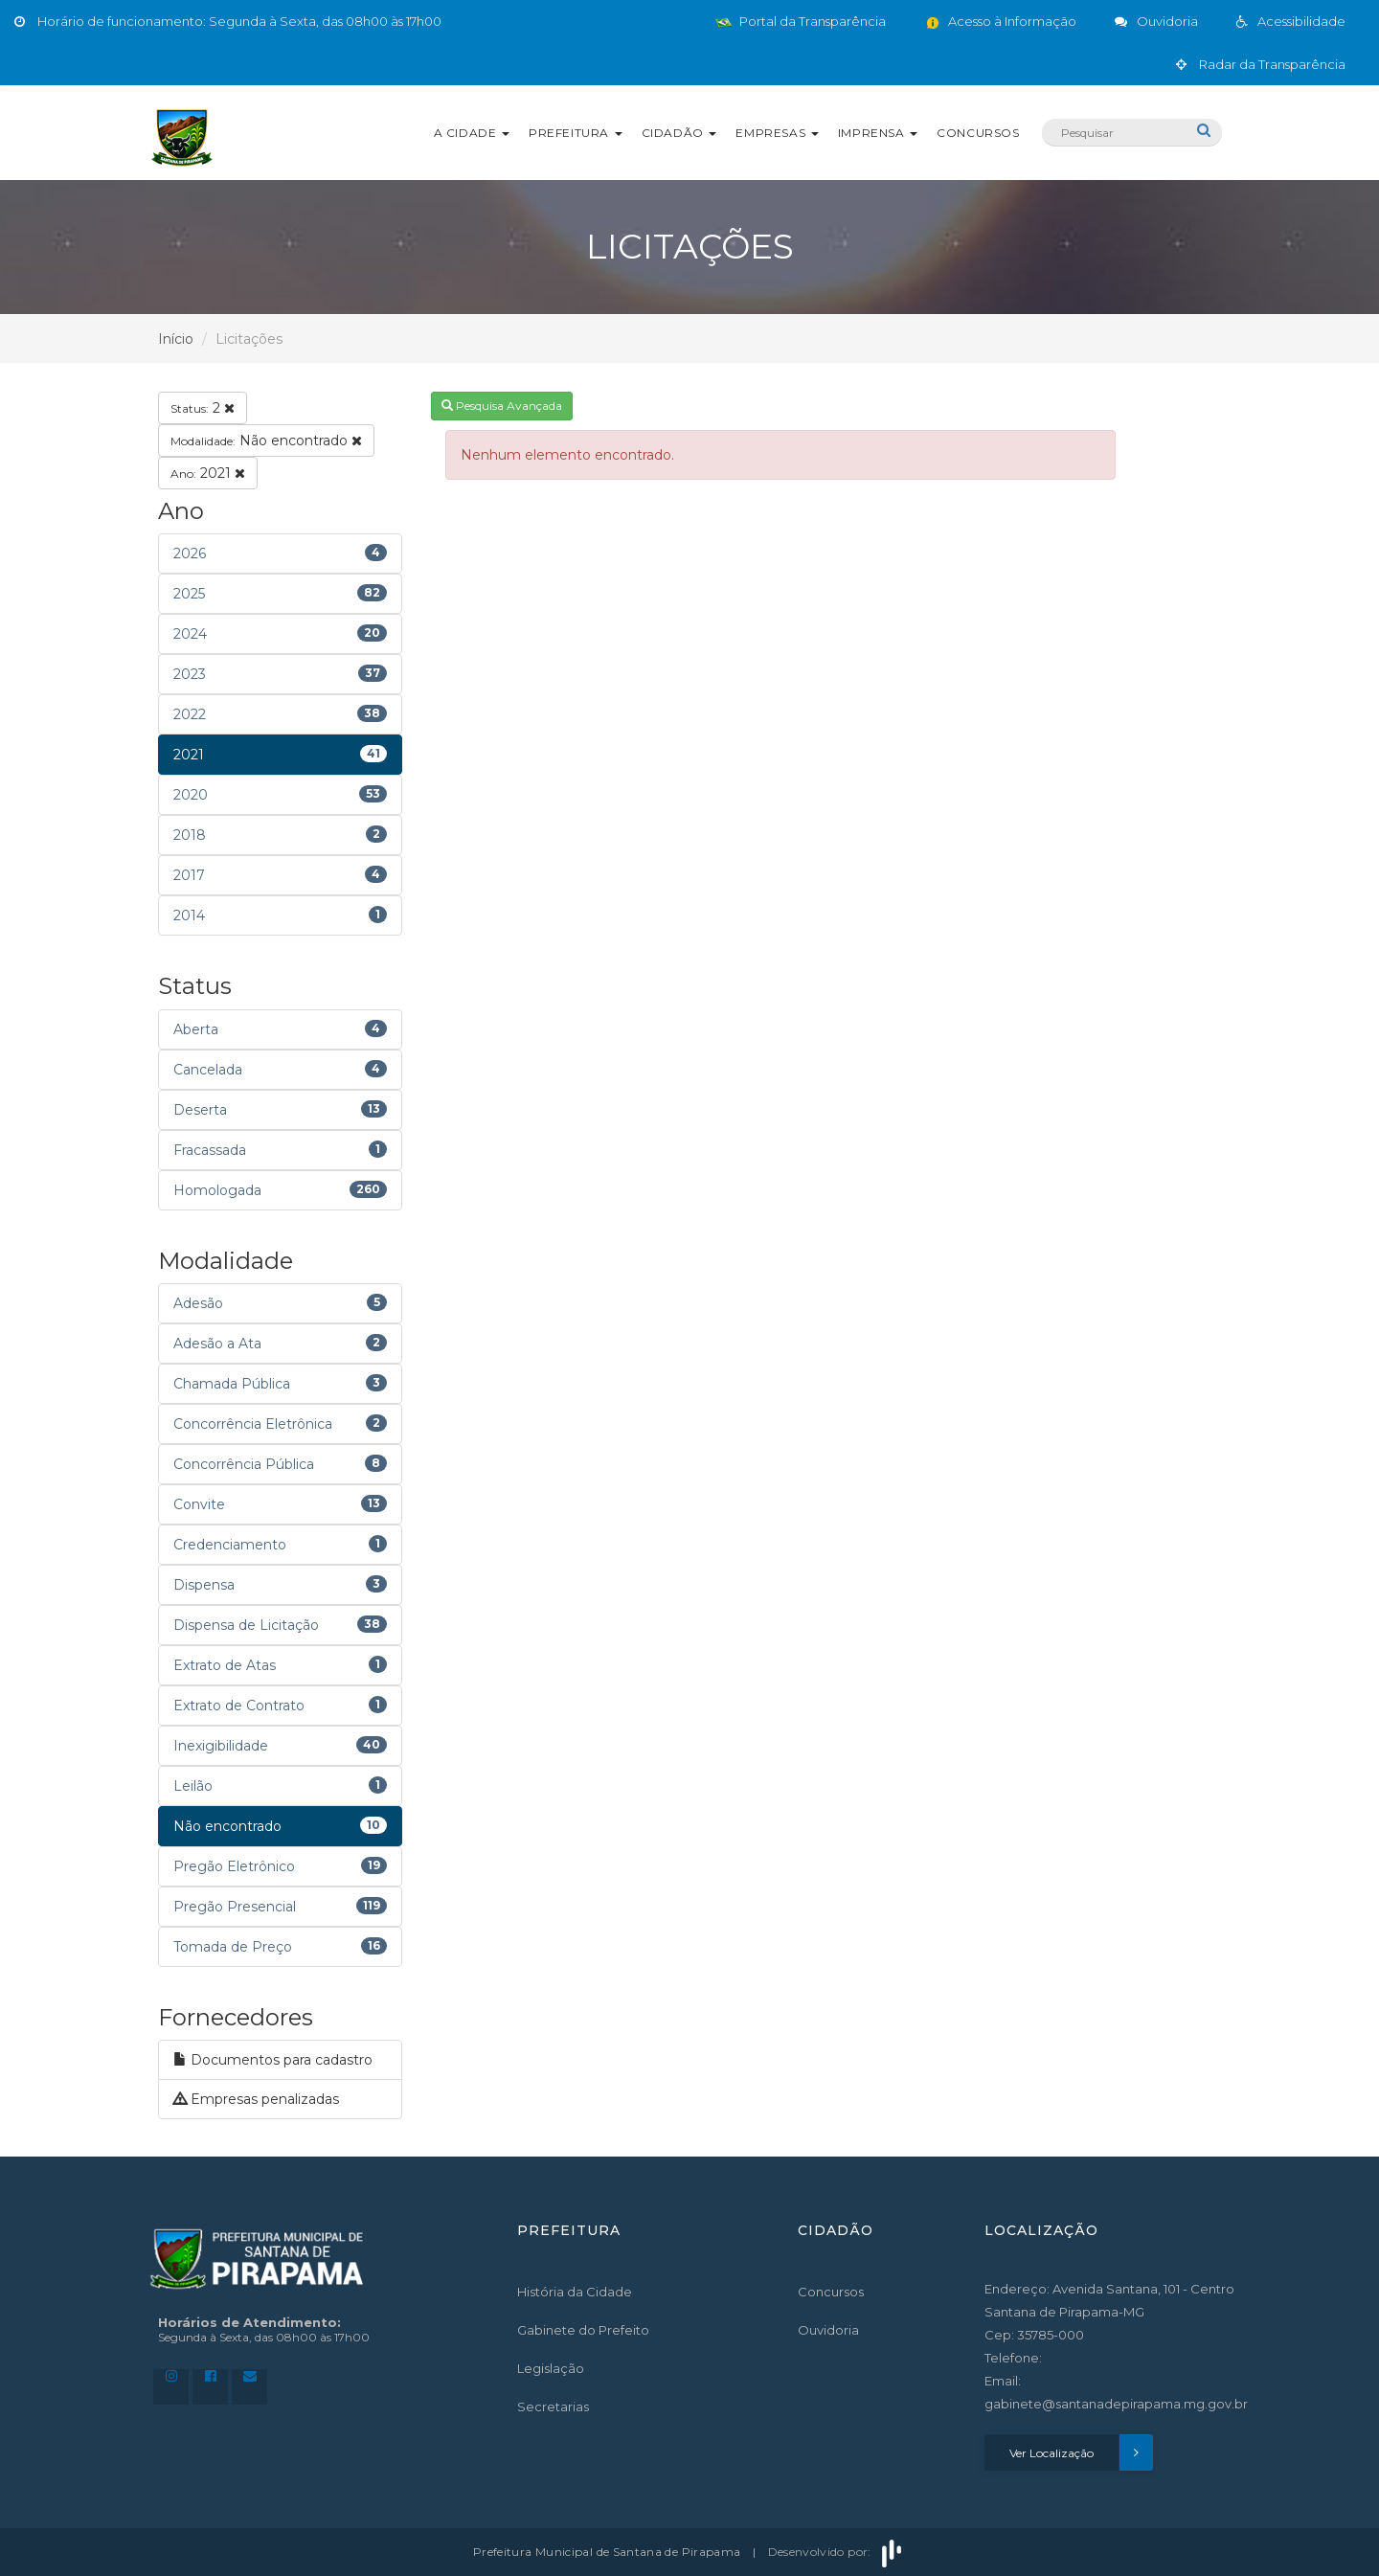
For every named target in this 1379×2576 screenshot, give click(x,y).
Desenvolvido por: (837, 2551)
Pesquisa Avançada (501, 405)
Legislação (550, 2368)
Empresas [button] (776, 132)
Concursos (978, 132)
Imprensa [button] (877, 132)
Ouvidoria (828, 2330)
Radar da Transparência (1260, 64)
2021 (207, 473)
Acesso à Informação (1000, 21)
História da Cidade (574, 2291)
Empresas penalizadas (256, 2099)
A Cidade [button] (471, 132)
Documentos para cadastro (273, 2059)
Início (175, 339)
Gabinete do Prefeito (583, 2330)
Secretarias (553, 2406)
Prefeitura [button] (575, 132)
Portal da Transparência (800, 21)
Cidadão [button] (679, 132)
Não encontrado (266, 440)
